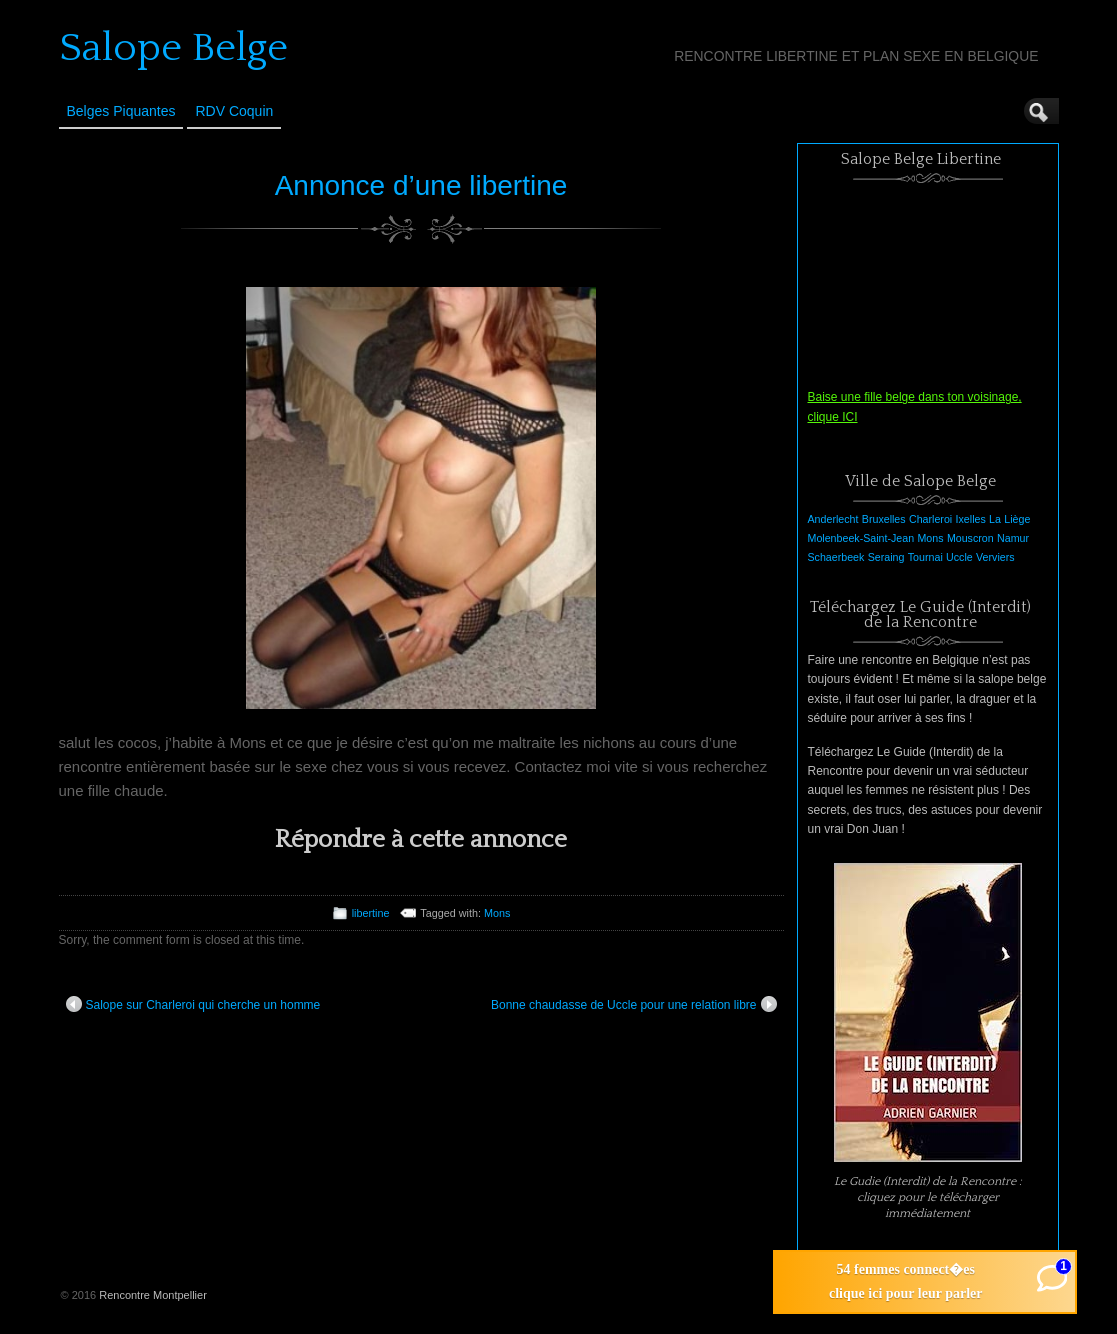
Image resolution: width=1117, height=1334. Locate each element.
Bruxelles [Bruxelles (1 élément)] (884, 519)
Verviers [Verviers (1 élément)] (995, 557)
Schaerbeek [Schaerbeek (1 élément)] (836, 557)
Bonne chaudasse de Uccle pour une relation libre (634, 1004)
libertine (371, 913)
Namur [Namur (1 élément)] (1013, 538)
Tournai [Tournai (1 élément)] (925, 557)
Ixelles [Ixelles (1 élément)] (971, 519)
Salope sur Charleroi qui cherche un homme (193, 1004)
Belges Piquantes (121, 111)
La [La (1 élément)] (995, 519)
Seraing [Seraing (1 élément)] (886, 557)
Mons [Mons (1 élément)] (930, 538)
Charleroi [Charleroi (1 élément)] (930, 519)
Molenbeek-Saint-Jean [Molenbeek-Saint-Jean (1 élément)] (861, 538)
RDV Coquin (234, 111)
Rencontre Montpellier (153, 1295)
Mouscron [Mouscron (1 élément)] (970, 538)
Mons (497, 913)
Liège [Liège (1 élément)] (1017, 519)
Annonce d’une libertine (421, 185)
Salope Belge (173, 48)
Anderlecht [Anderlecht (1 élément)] (833, 519)
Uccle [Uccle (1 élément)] (959, 557)
